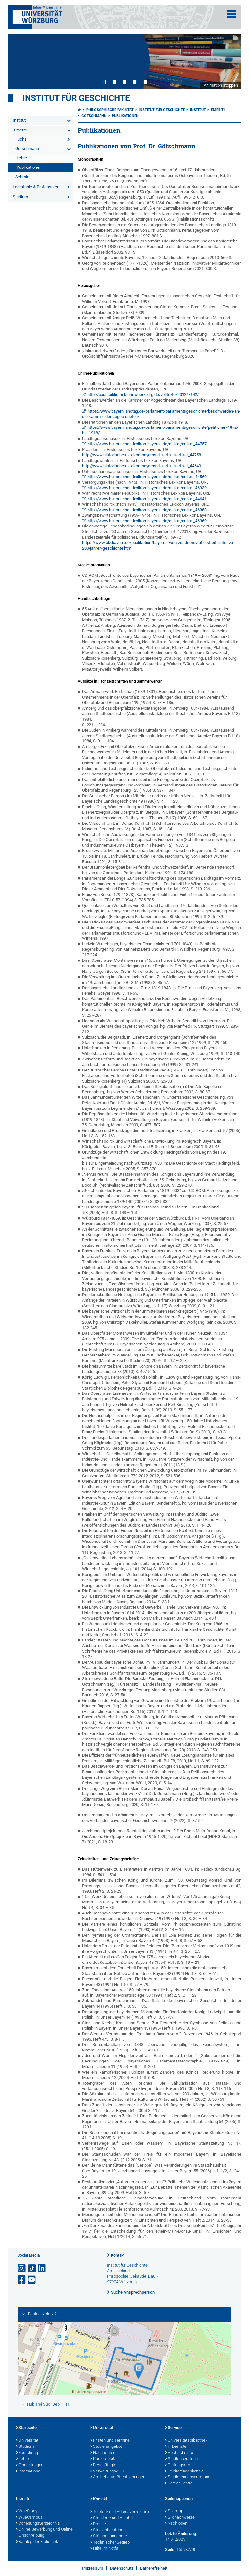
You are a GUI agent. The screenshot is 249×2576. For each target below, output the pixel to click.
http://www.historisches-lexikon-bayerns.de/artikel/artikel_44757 (147, 443)
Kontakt (117, 2255)
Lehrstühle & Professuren (36, 186)
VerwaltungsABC (107, 2471)
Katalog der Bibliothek (37, 2542)
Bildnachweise (180, 2517)
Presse (98, 2524)
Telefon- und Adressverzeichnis (120, 2512)
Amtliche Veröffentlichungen (117, 2477)
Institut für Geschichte (76, 98)
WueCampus (29, 2517)
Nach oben (176, 2524)
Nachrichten (102, 2453)
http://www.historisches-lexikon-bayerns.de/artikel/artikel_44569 (147, 476)
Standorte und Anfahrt (111, 2518)
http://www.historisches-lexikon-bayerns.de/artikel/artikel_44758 (141, 454)
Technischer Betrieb (110, 2542)
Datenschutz (121, 2568)
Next (230, 61)
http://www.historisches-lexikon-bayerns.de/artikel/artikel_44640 (141, 466)
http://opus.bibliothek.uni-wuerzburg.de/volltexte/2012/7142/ (143, 394)
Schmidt (22, 176)
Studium (20, 196)
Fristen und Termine (110, 2441)
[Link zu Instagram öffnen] (22, 2268)
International (28, 2471)
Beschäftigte (103, 2465)
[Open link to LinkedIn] (42, 2268)
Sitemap (174, 2511)
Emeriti (20, 130)
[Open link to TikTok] (32, 2268)
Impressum (92, 2568)
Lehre (22, 157)
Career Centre (179, 2483)
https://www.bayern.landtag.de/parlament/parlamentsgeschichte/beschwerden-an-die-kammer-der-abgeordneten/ (161, 414)
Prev (19, 61)
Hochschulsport (181, 2453)
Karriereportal (104, 2459)
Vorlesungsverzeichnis (38, 2524)
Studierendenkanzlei (185, 2471)
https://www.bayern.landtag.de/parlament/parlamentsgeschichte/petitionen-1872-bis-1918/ (160, 430)
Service (173, 2428)
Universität (27, 2441)
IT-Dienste (175, 2447)
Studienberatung (181, 2459)
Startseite (26, 2428)
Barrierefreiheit (153, 2568)
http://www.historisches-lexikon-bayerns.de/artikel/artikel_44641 (147, 498)
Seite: (170, 2549)
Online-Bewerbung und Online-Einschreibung (45, 2533)
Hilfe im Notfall (105, 2549)
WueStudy (26, 2511)
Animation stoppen (221, 85)
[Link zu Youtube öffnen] (32, 2279)
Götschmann (27, 148)
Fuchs (21, 139)
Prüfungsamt (178, 2465)
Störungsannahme (108, 2536)
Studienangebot (106, 2447)
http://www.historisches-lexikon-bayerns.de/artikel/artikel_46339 (147, 487)
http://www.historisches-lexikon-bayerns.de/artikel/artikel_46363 (147, 509)
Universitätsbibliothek (186, 2441)
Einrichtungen (29, 2465)
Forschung (27, 2453)
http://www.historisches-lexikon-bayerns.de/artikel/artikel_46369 (147, 520)
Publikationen (29, 167)
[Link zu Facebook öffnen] (22, 2279)
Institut (19, 120)
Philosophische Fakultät (110, 110)
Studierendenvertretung (187, 2477)
